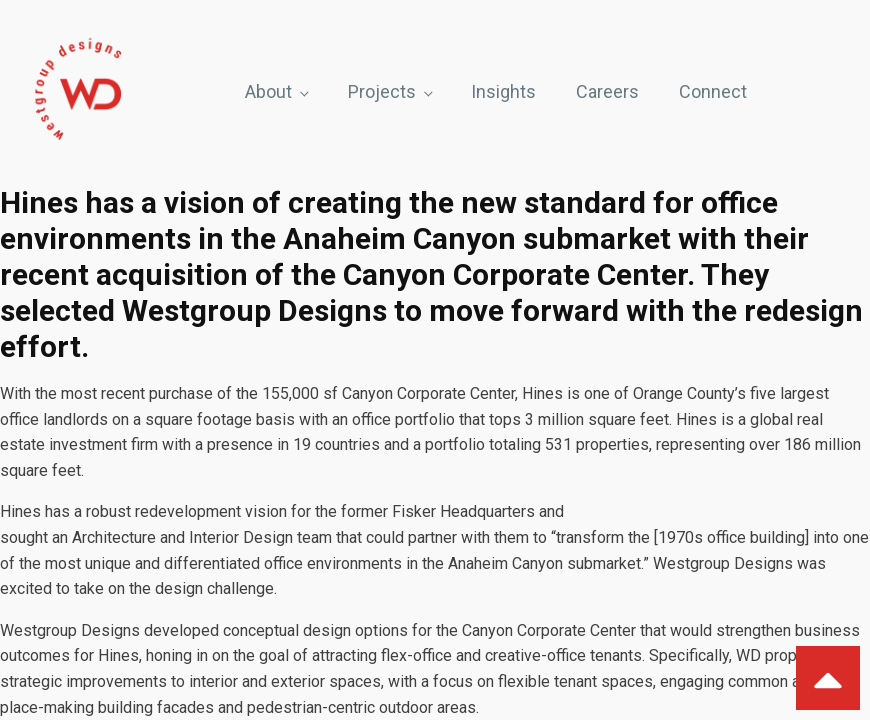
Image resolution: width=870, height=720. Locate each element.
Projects (382, 91)
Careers (607, 91)
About (268, 91)
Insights (503, 91)
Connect (713, 91)
